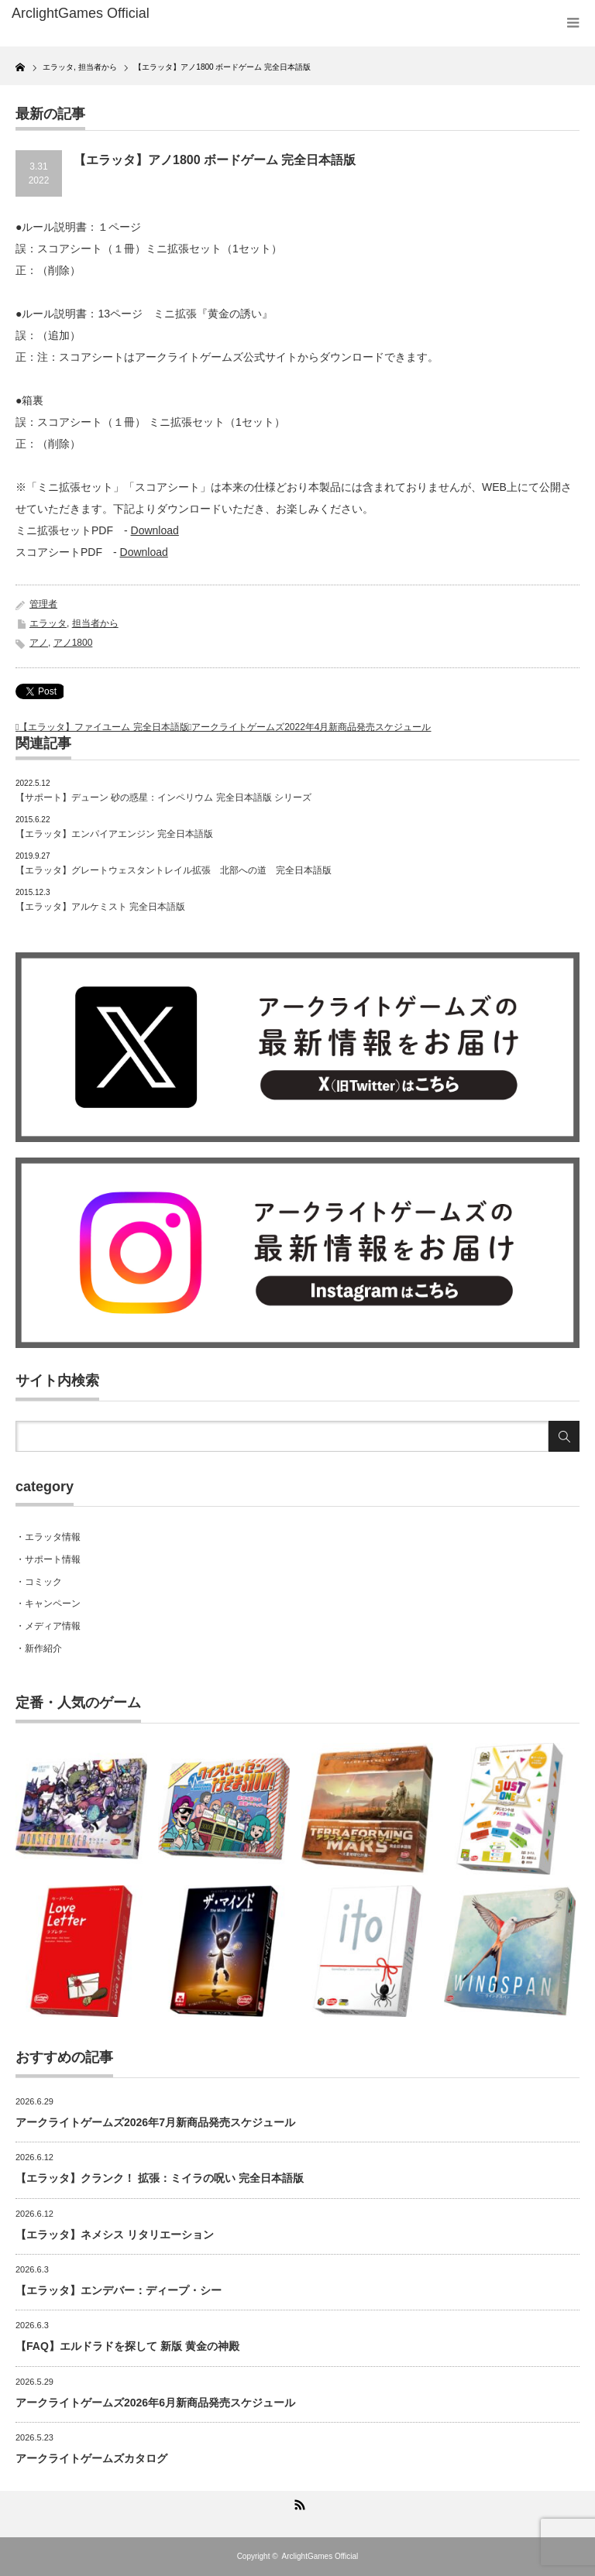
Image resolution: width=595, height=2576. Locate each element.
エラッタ (48, 623)
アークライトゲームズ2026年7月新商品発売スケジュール (155, 2122)
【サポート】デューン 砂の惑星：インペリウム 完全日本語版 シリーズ (163, 797)
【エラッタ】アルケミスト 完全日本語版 (100, 906)
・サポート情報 (48, 1559)
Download (155, 530)
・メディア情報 (48, 1626)
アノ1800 (73, 642)
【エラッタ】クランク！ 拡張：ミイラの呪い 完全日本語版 (159, 2178)
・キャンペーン (48, 1603)
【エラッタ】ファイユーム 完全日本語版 (103, 727)
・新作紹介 (38, 1648)
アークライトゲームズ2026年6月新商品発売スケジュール (155, 2402)
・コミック (38, 1581)
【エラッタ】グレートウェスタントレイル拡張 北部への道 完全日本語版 (173, 870)
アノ (38, 642)
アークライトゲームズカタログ (91, 2458)
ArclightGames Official (320, 2556)
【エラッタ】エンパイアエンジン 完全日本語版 (114, 833)
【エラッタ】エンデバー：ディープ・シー (118, 2290)
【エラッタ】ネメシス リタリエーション (114, 2234)
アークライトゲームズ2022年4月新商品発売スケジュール (311, 727)
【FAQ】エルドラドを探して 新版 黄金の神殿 (127, 2346)
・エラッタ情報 (48, 1537)
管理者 (43, 604)
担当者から (95, 623)
